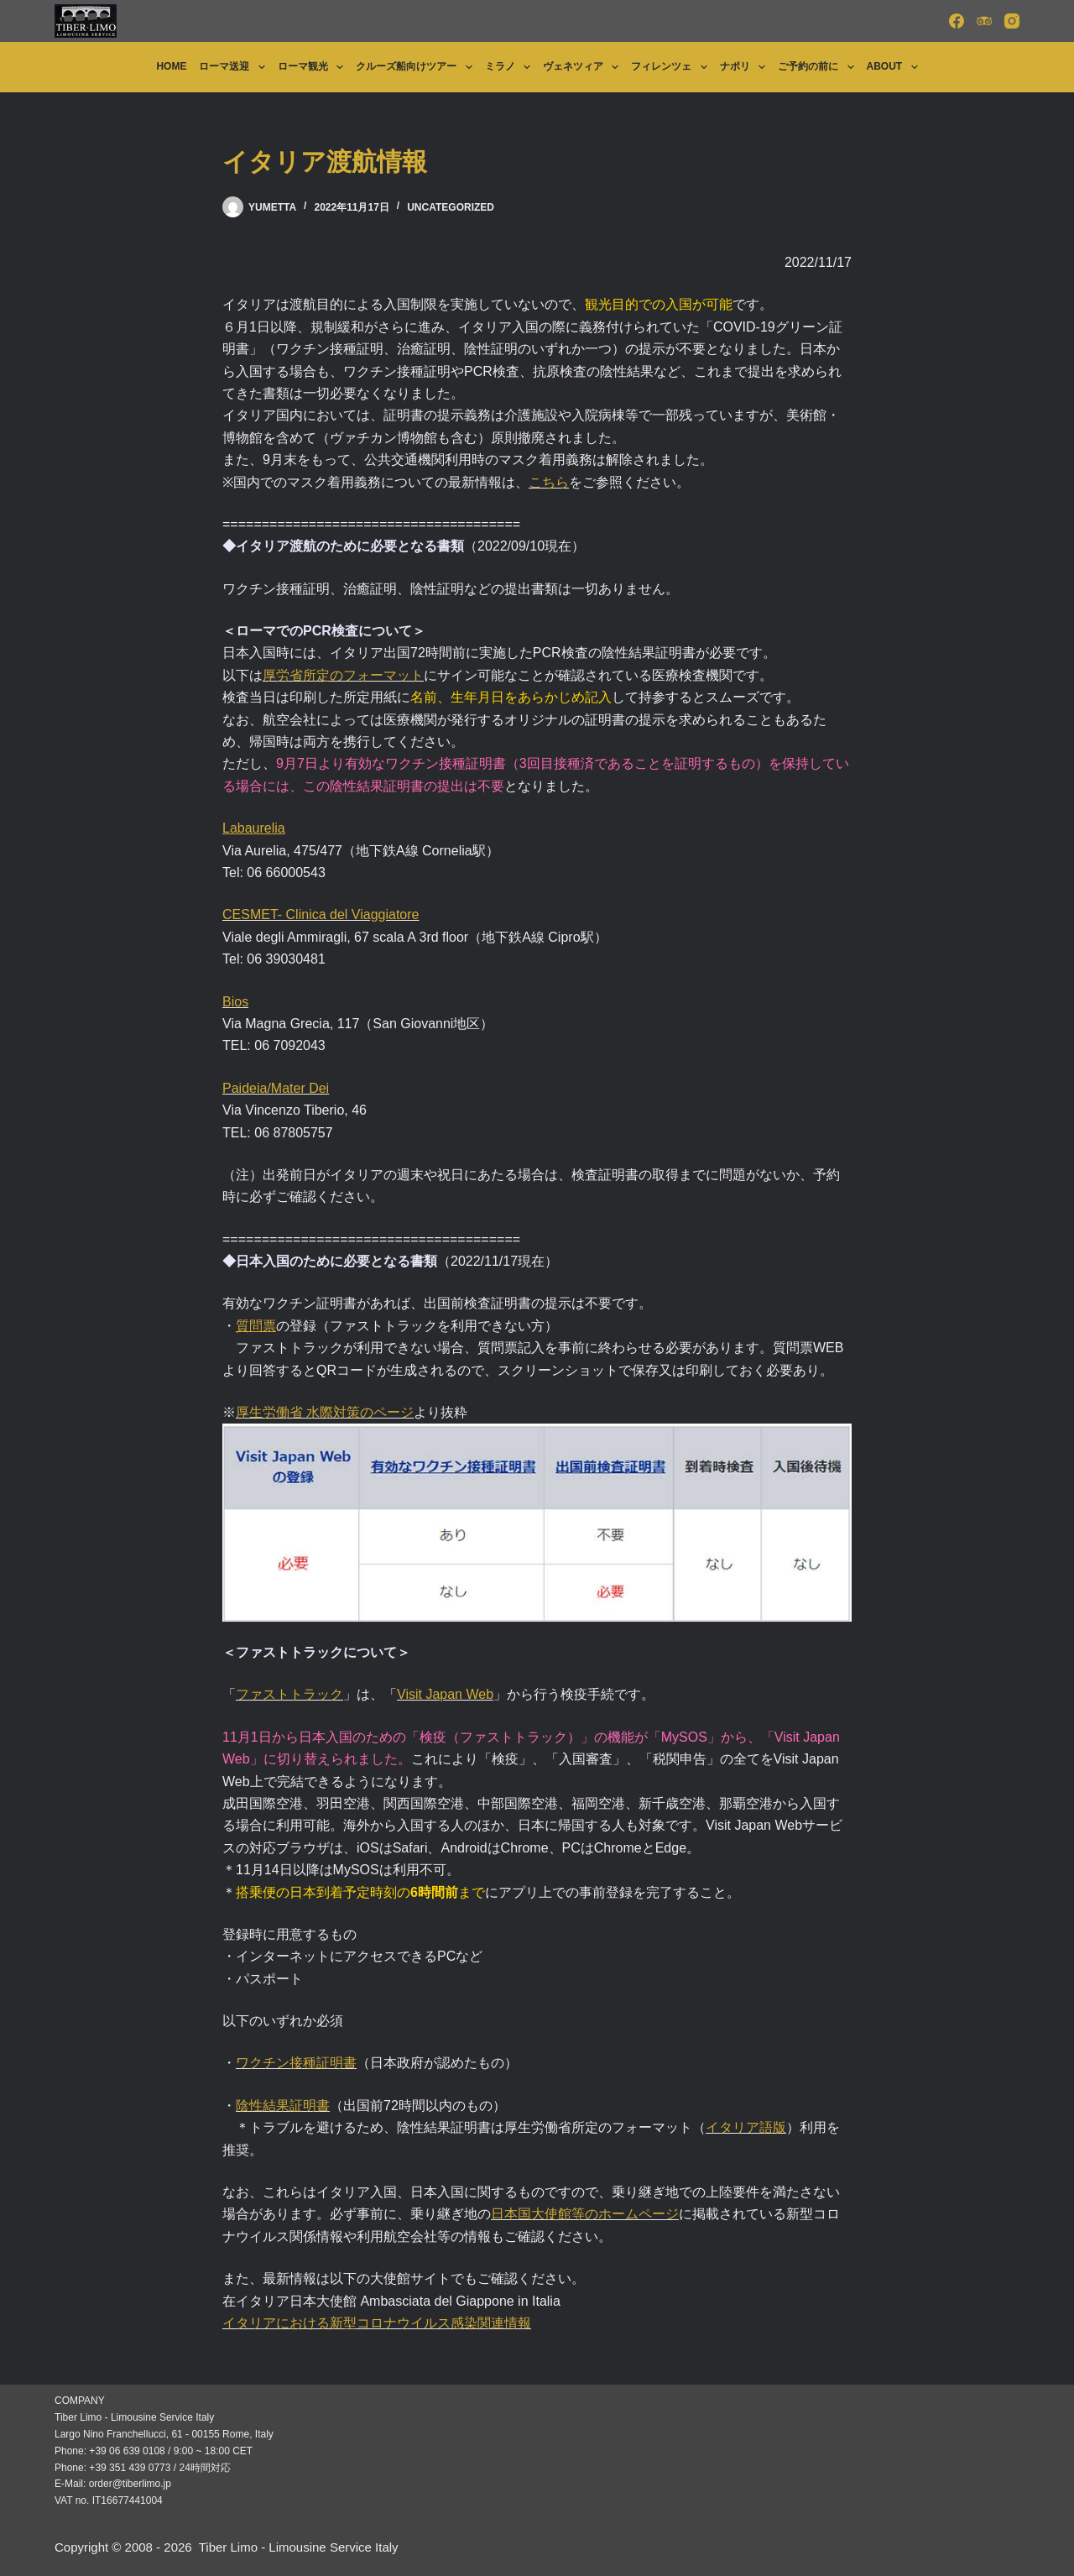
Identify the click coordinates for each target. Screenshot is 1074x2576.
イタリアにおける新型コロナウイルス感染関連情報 (376, 2323)
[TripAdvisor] (984, 21)
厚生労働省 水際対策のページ (325, 1412)
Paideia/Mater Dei (275, 1088)
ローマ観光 (314, 67)
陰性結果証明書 (283, 2105)
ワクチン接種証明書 (296, 2063)
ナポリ (746, 67)
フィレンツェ (672, 67)
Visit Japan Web (445, 1694)
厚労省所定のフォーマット (343, 675)
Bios (235, 1002)
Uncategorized (450, 207)
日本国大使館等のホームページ (585, 2214)
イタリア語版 (746, 2127)
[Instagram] (1011, 21)
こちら (549, 482)
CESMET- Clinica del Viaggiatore (320, 914)
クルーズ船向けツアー (417, 67)
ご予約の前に (819, 67)
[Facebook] (956, 21)
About (896, 67)
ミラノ (511, 67)
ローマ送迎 (235, 67)
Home (171, 66)
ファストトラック (289, 1694)
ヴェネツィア (584, 67)
